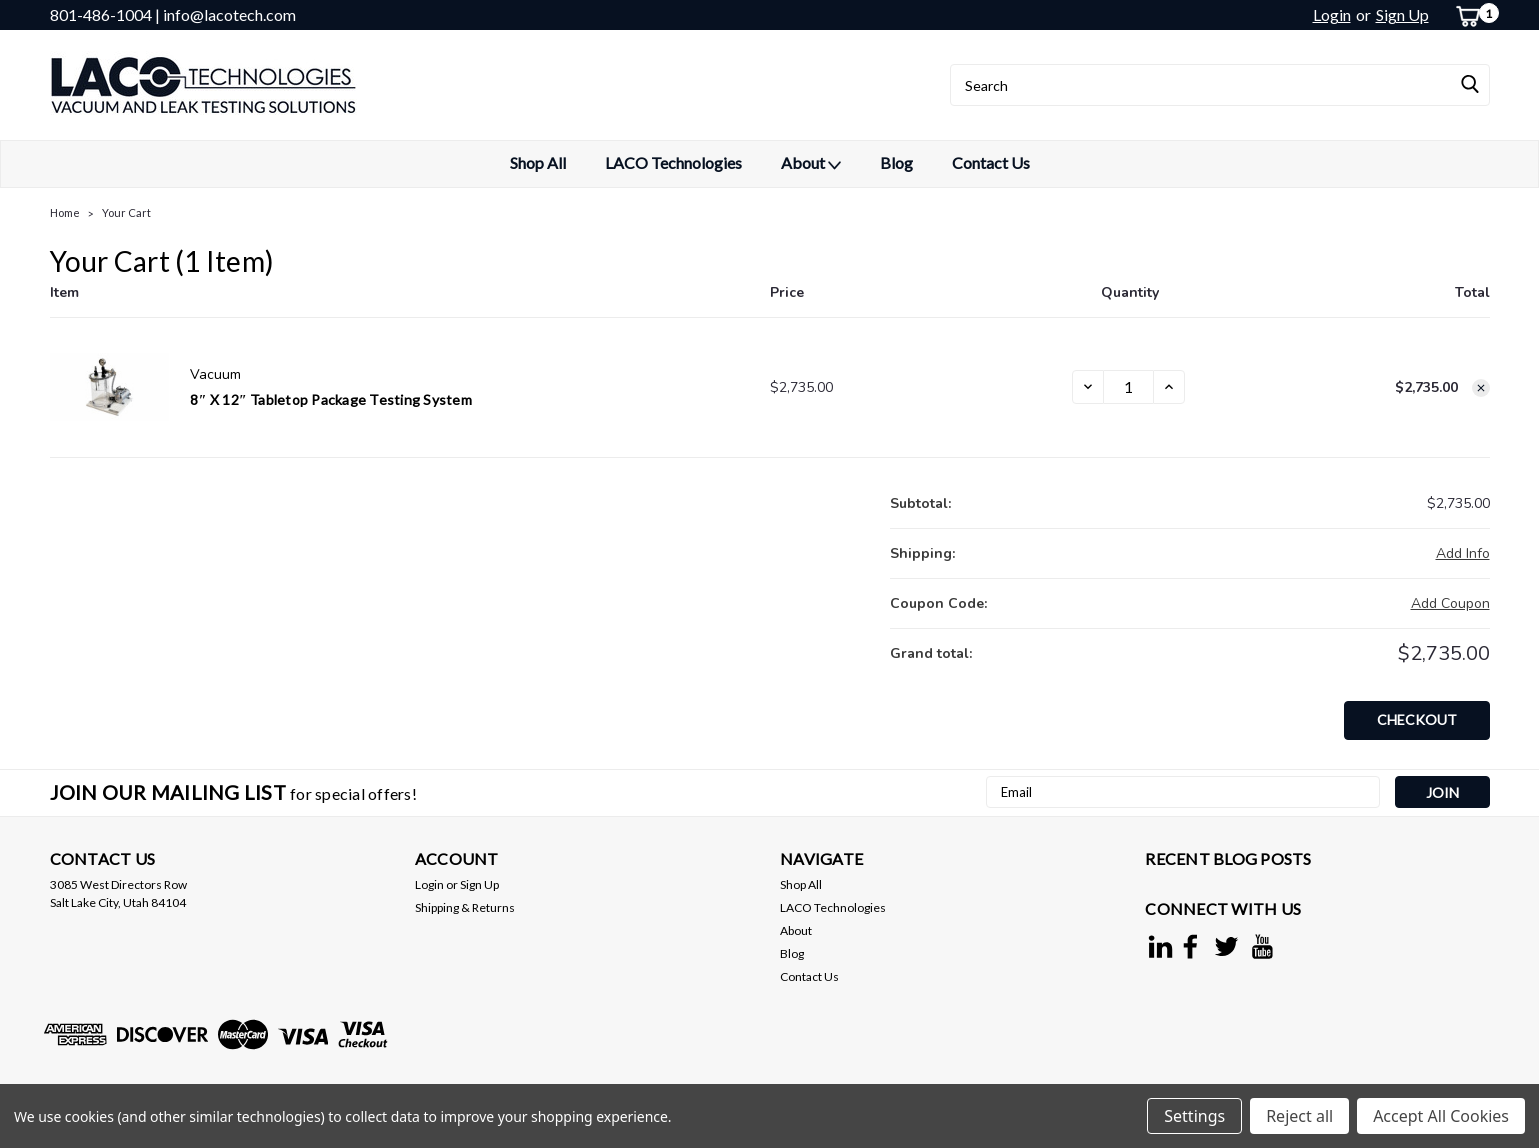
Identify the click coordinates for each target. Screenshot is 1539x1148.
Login (1332, 14)
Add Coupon (1450, 603)
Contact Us (991, 162)
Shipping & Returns (465, 907)
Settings (1194, 1116)
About (811, 164)
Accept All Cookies (1441, 1116)
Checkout (1417, 719)
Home (65, 212)
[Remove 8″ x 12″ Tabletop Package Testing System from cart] (1481, 388)
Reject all (1299, 1116)
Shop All (538, 162)
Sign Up (1402, 14)
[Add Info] (1463, 553)
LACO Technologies (673, 162)
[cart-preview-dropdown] (1464, 15)
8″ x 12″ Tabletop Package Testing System (330, 399)
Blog (896, 162)
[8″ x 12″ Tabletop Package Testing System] (1128, 387)
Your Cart (126, 212)
